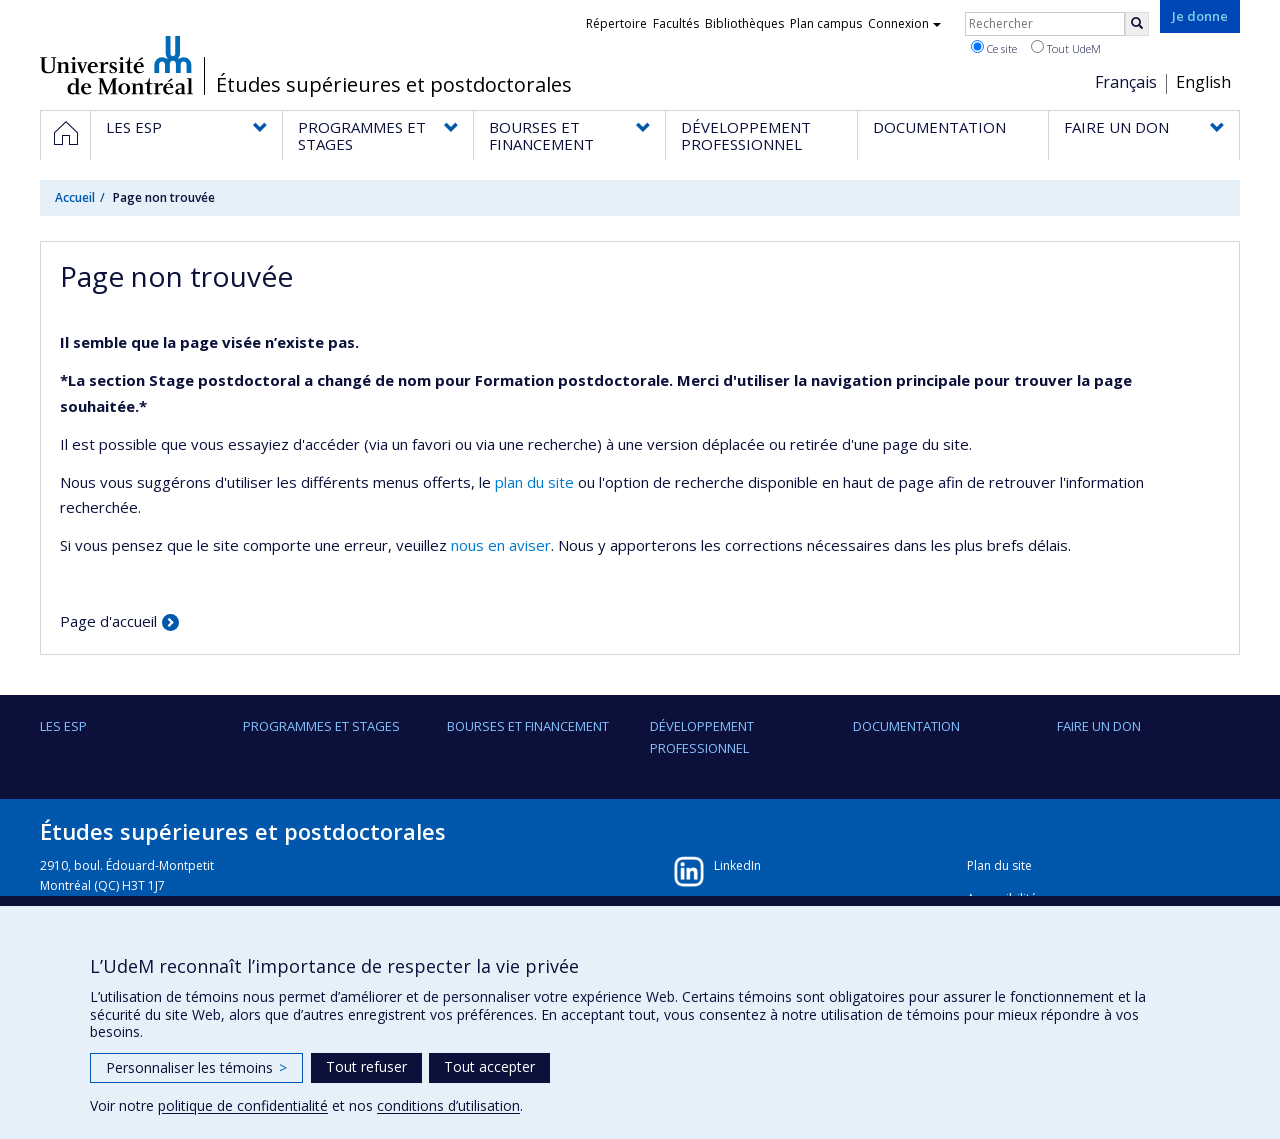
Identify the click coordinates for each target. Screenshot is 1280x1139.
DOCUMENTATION (906, 726)
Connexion (904, 23)
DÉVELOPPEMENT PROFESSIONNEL (702, 737)
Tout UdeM (1066, 48)
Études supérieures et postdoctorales (394, 85)
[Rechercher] (1137, 24)
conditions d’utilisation (448, 1105)
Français (1126, 82)
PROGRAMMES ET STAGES (321, 726)
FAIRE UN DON (1099, 726)
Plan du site (999, 865)
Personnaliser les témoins (196, 1067)
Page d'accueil (108, 621)
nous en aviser (501, 545)
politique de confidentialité (243, 1105)
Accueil (75, 197)
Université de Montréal (116, 65)
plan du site (534, 482)
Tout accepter (489, 1066)
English (1203, 82)
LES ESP (63, 726)
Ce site (994, 48)
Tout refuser (366, 1066)
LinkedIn (737, 865)
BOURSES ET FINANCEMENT (528, 726)
